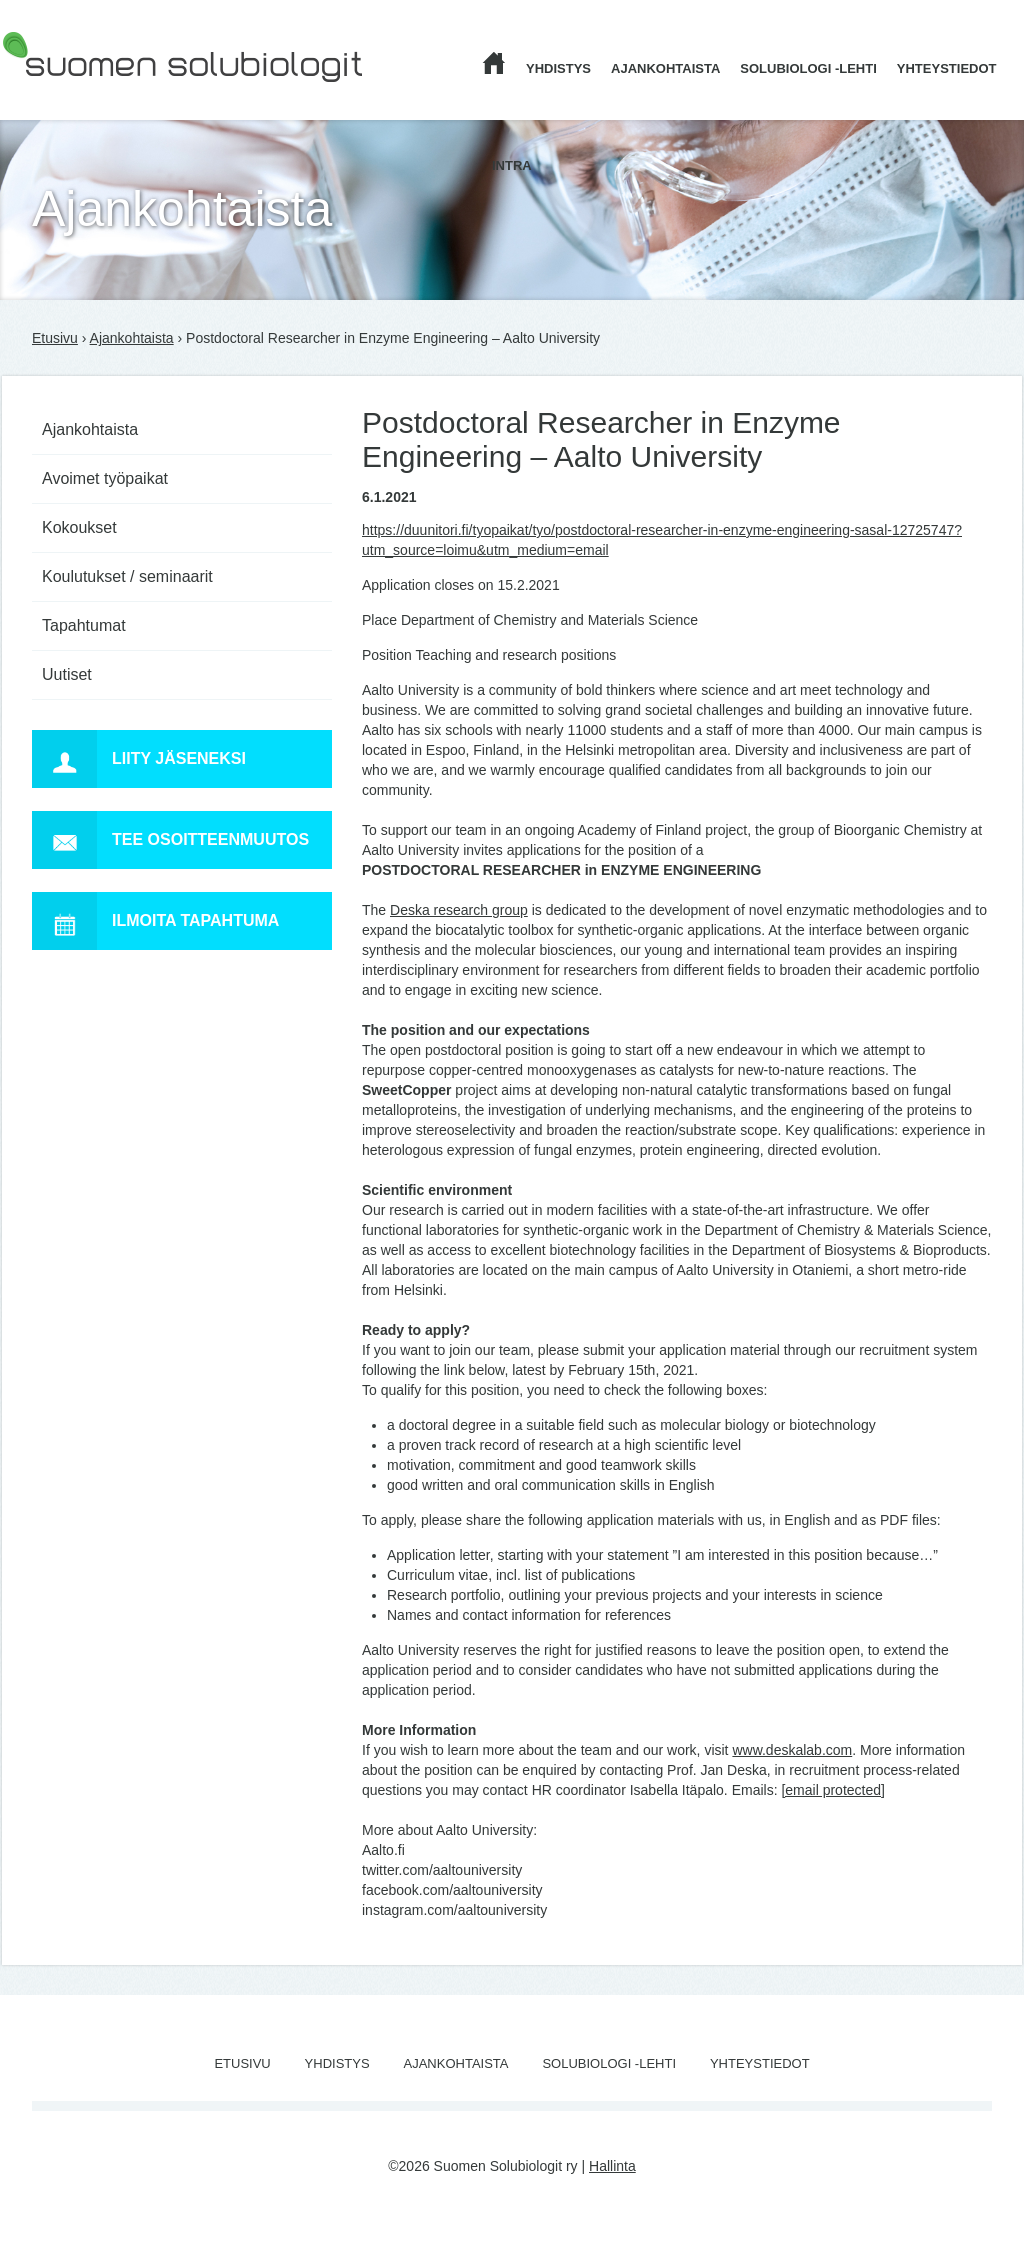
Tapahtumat (84, 625)
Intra (512, 165)
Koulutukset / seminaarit (127, 576)
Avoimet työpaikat (105, 478)
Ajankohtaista (665, 68)
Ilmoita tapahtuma (155, 921)
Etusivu (55, 338)
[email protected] (833, 1790)
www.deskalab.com (792, 1750)
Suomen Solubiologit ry (74, 95)
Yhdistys (558, 68)
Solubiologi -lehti (808, 68)
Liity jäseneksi (139, 759)
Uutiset (67, 674)
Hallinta (612, 2166)
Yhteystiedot (947, 68)
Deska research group (459, 910)
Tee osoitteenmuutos (170, 840)
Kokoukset (79, 527)
